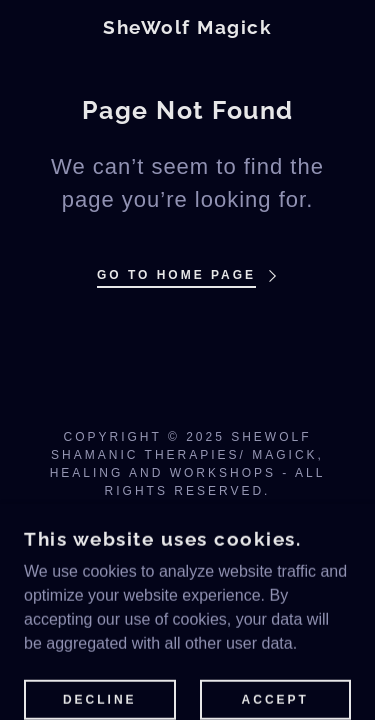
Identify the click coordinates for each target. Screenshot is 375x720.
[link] (187, 27)
